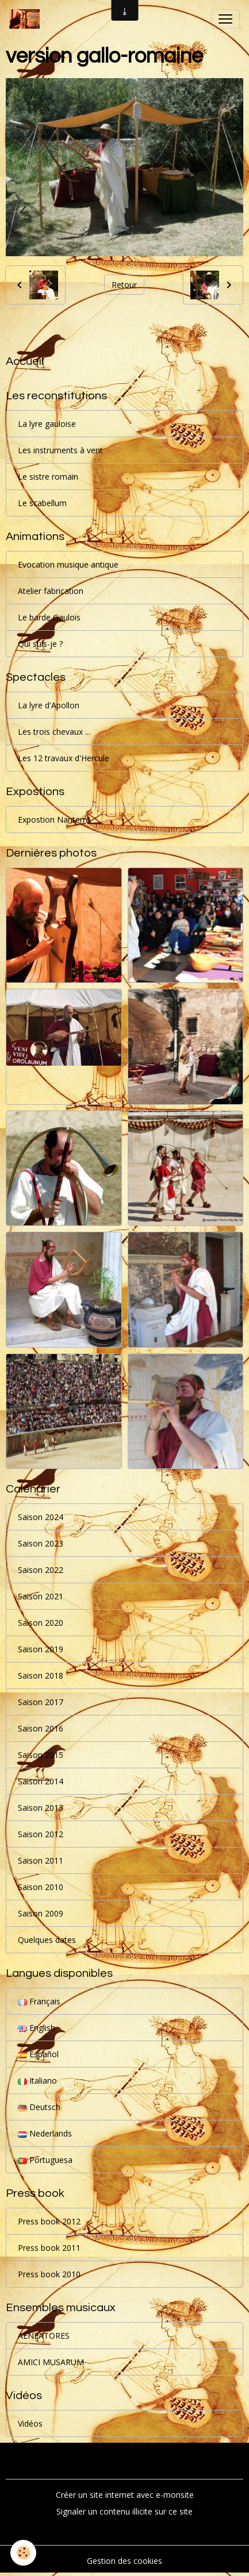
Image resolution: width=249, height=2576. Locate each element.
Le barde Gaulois (49, 617)
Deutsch (39, 2106)
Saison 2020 (40, 1622)
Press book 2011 (49, 2247)
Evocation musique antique (68, 564)
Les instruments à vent (60, 450)
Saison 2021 (40, 1596)
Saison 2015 (40, 1754)
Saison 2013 (40, 1807)
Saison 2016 (40, 1728)
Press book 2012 (49, 2221)
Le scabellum (42, 503)
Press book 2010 (49, 2274)
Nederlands (45, 2133)
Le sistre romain (48, 476)
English (36, 2027)
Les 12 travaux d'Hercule (63, 758)
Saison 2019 (40, 1649)
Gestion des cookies (124, 2560)
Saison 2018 (40, 1675)
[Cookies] (23, 2553)
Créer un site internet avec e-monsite (125, 2494)
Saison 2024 (40, 1516)
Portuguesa (45, 2159)
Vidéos (30, 2423)
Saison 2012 (40, 1834)
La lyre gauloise (47, 423)
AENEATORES (44, 2335)
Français (39, 2001)
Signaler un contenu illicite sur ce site (124, 2511)
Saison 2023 (40, 1543)
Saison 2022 (40, 1569)
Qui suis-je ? (40, 643)
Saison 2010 (40, 1886)
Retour (124, 284)
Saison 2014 (40, 1781)
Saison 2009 (40, 1913)
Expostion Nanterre (54, 819)
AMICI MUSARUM (51, 2362)
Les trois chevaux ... (54, 731)
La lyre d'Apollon (48, 705)
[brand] (26, 19)
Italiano (37, 2080)
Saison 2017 (40, 1701)
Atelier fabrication (50, 590)
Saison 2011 (40, 1860)
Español (38, 2054)
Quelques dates (47, 1939)
